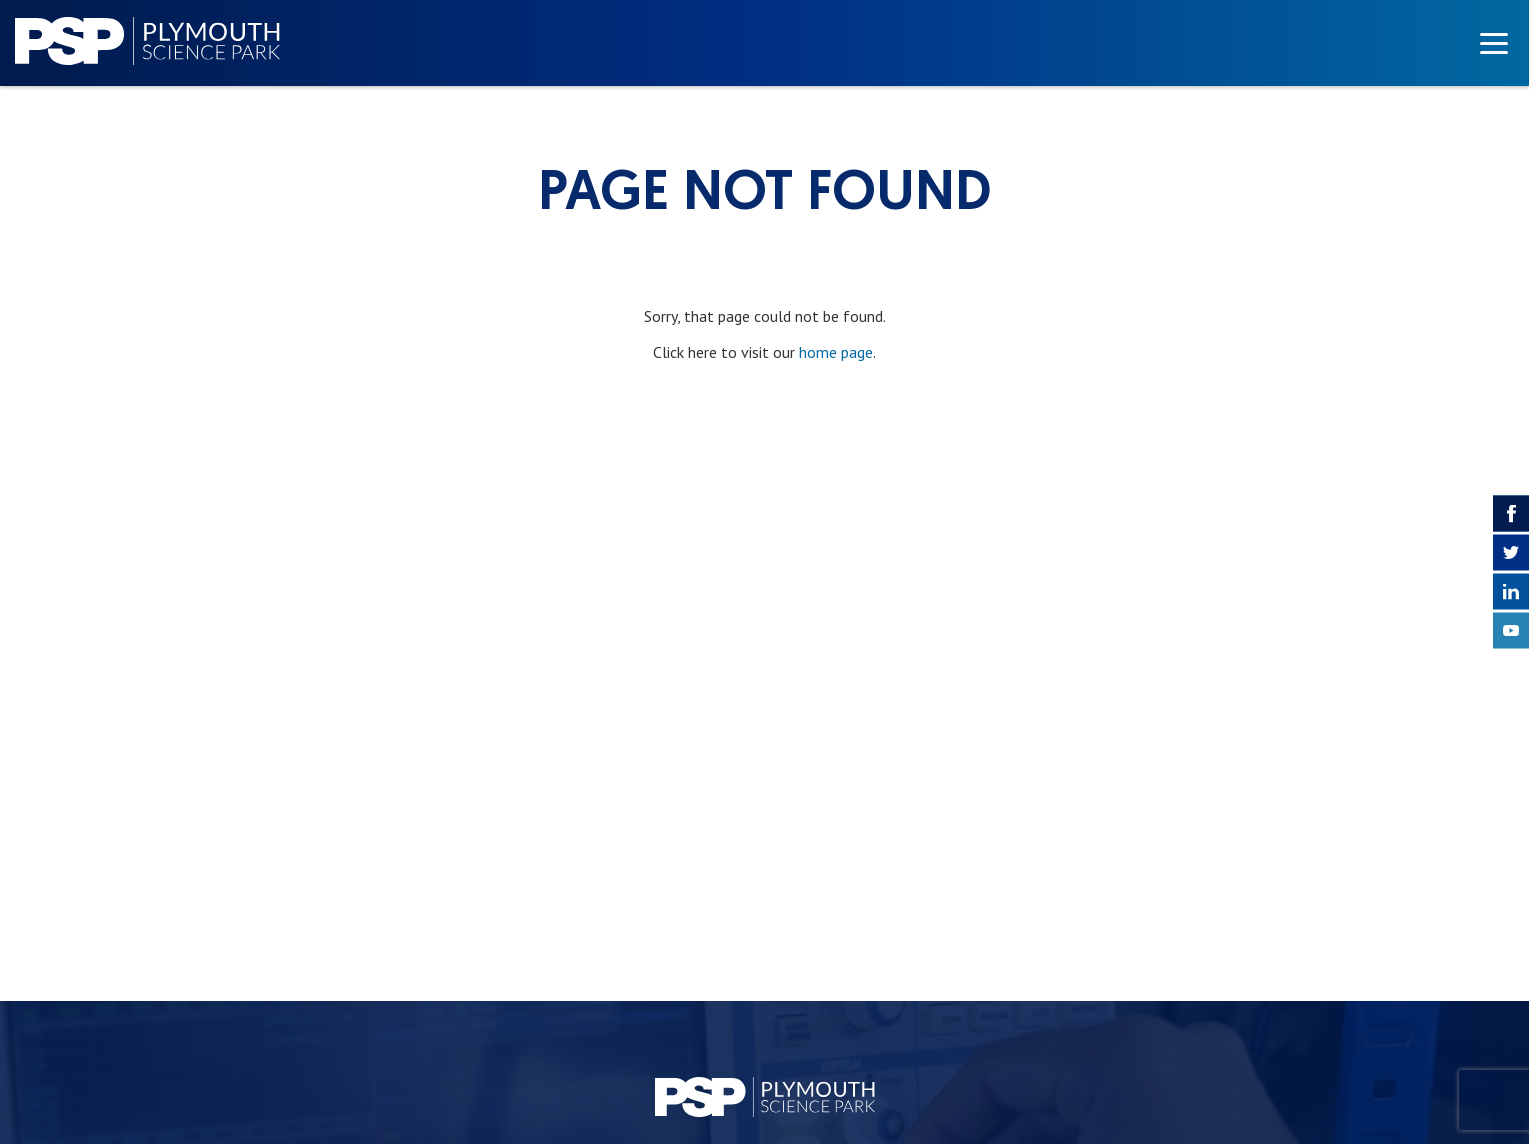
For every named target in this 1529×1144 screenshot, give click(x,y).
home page (836, 352)
